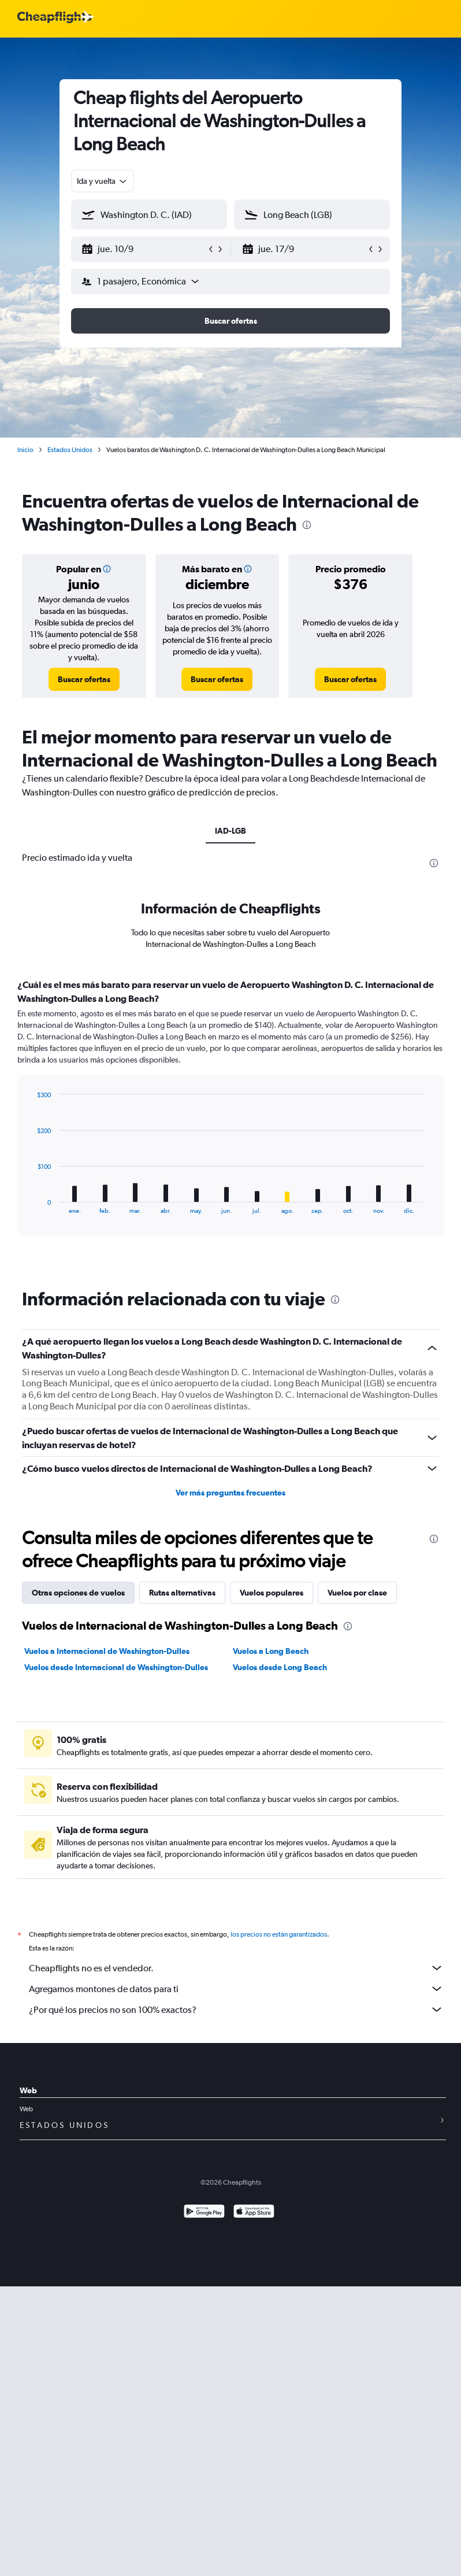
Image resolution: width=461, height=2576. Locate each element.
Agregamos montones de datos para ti (236, 1989)
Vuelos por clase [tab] (357, 1592)
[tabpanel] (230, 1119)
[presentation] (307, 525)
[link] (84, 679)
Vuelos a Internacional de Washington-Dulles (106, 1651)
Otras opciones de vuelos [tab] (78, 1592)
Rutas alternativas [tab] (182, 1592)
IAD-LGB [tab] (230, 830)
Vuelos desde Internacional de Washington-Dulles (116, 1667)
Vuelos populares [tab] (271, 1592)
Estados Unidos (69, 450)
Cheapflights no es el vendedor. (236, 1968)
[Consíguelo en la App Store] (254, 2212)
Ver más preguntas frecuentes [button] (230, 1492)
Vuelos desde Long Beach (280, 1667)
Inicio (25, 450)
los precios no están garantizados (279, 1934)
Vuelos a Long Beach (270, 1651)
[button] (143, 249)
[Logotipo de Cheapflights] (54, 17)
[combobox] (102, 181)
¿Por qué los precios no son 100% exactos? (236, 2009)
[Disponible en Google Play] (204, 2212)
